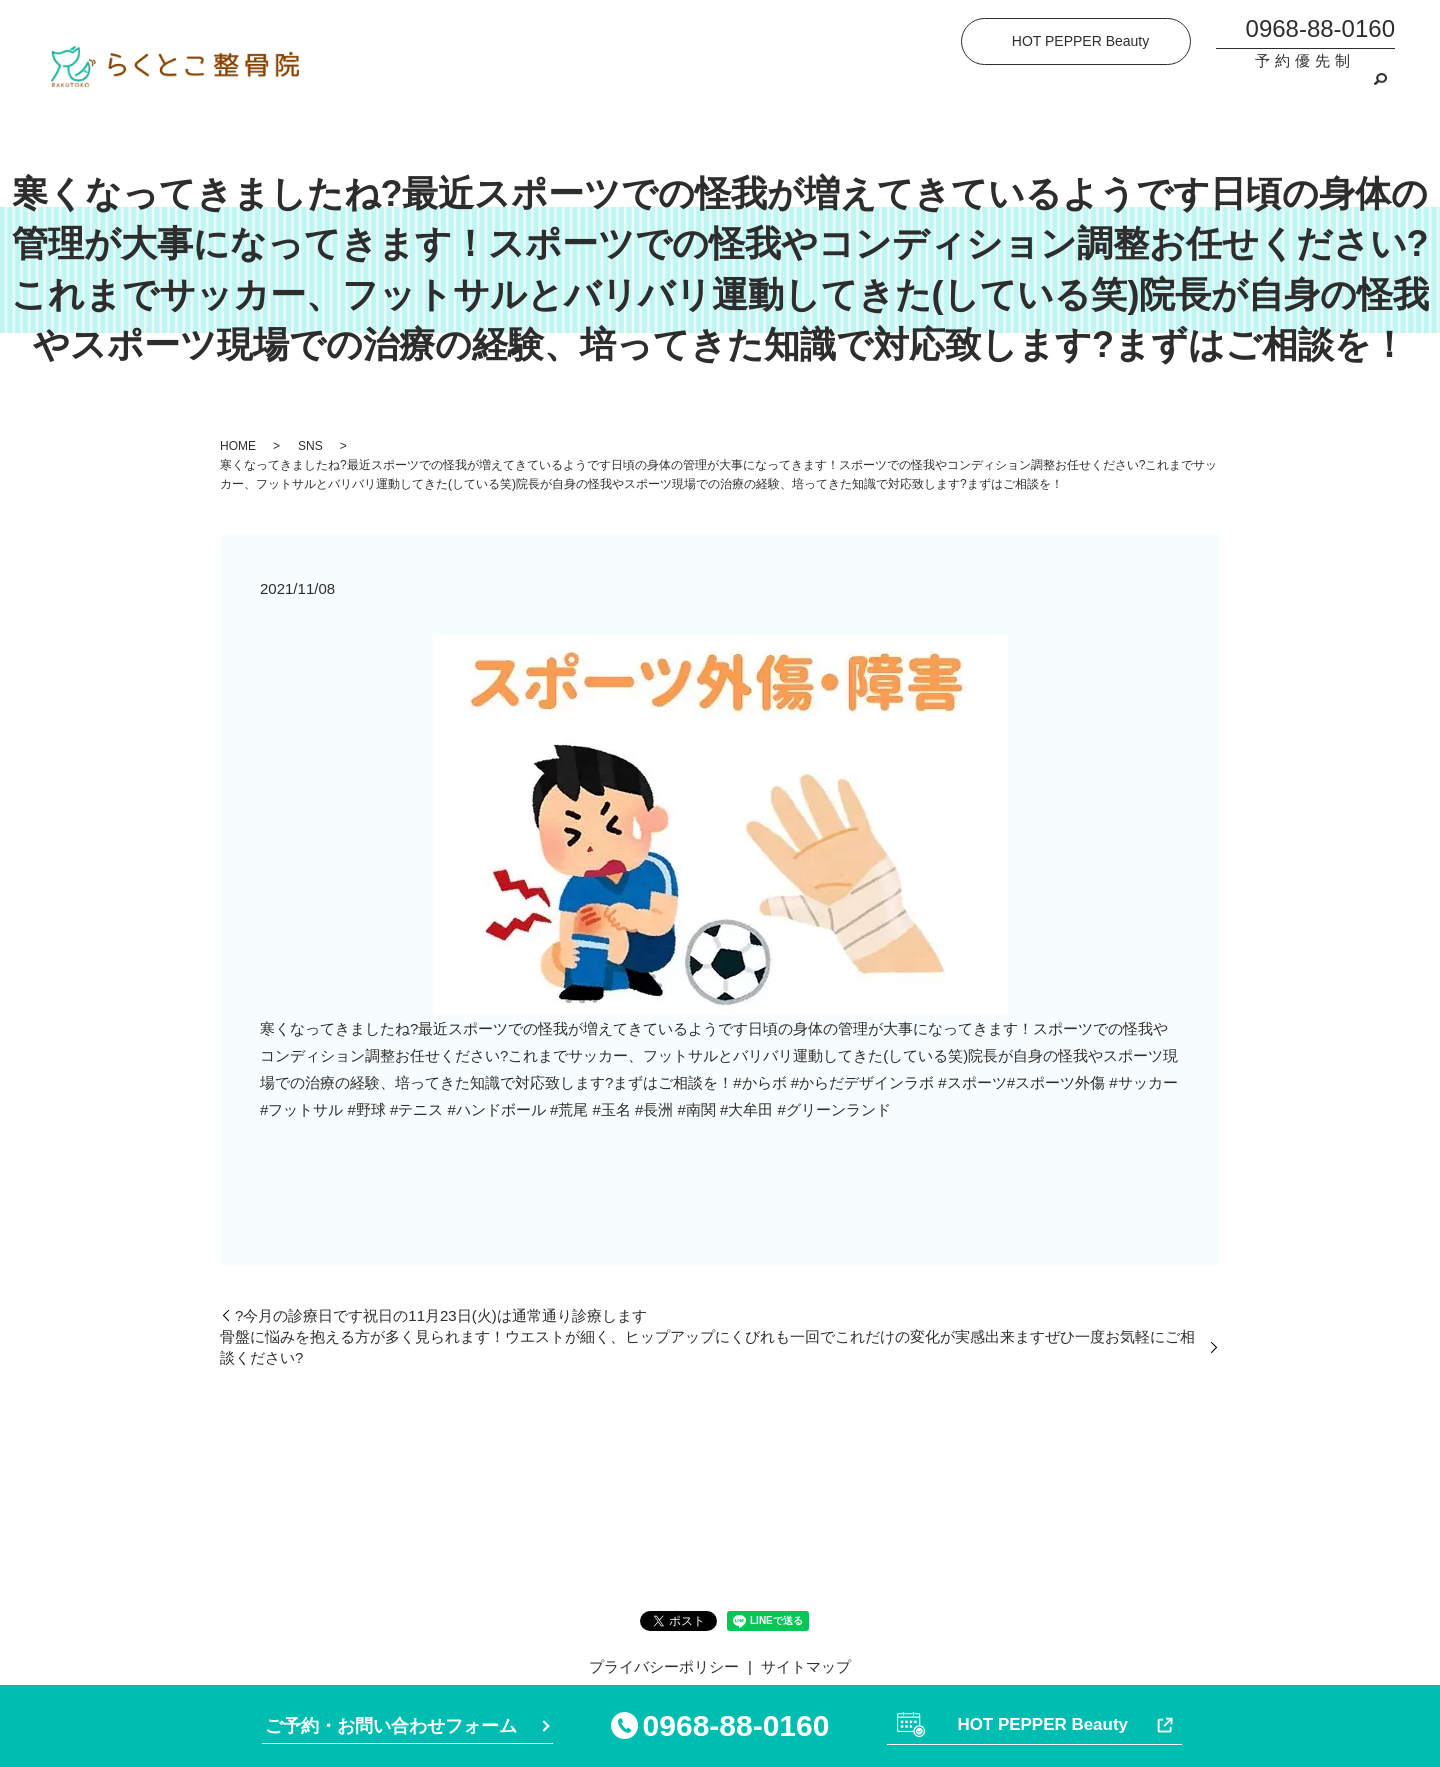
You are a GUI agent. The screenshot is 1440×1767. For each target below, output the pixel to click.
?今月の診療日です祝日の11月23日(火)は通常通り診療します (441, 1315)
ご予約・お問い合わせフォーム (391, 1724)
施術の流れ (1012, 91)
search (1380, 92)
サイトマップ (806, 1666)
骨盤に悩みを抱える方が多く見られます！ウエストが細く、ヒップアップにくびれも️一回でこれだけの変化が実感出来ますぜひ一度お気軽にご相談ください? (707, 1347)
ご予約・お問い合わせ (1278, 91)
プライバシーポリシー (664, 1666)
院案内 (610, 91)
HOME (541, 91)
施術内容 (921, 91)
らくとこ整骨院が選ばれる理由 (762, 91)
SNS (310, 446)
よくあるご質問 (1126, 91)
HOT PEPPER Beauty (1080, 41)
